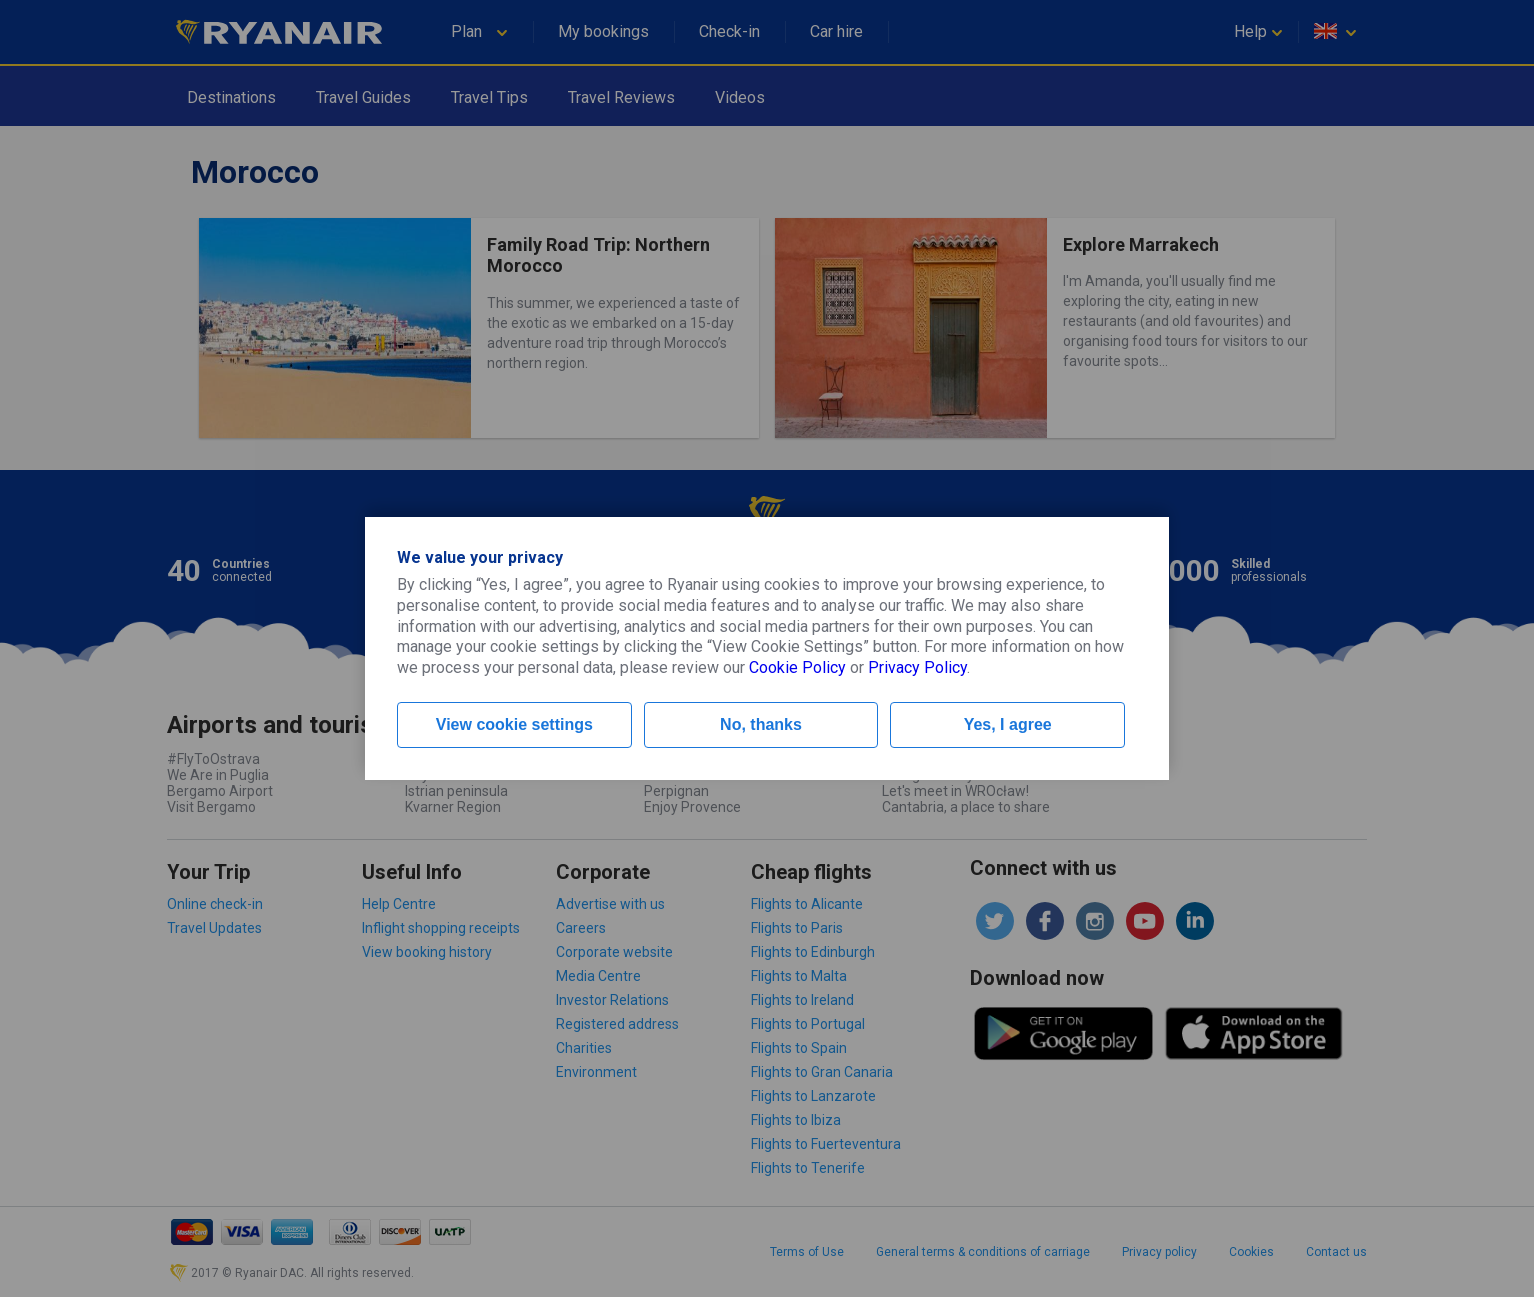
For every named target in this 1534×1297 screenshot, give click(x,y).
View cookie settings (514, 724)
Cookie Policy (797, 667)
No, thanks (761, 724)
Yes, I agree (1008, 724)
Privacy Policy (917, 667)
